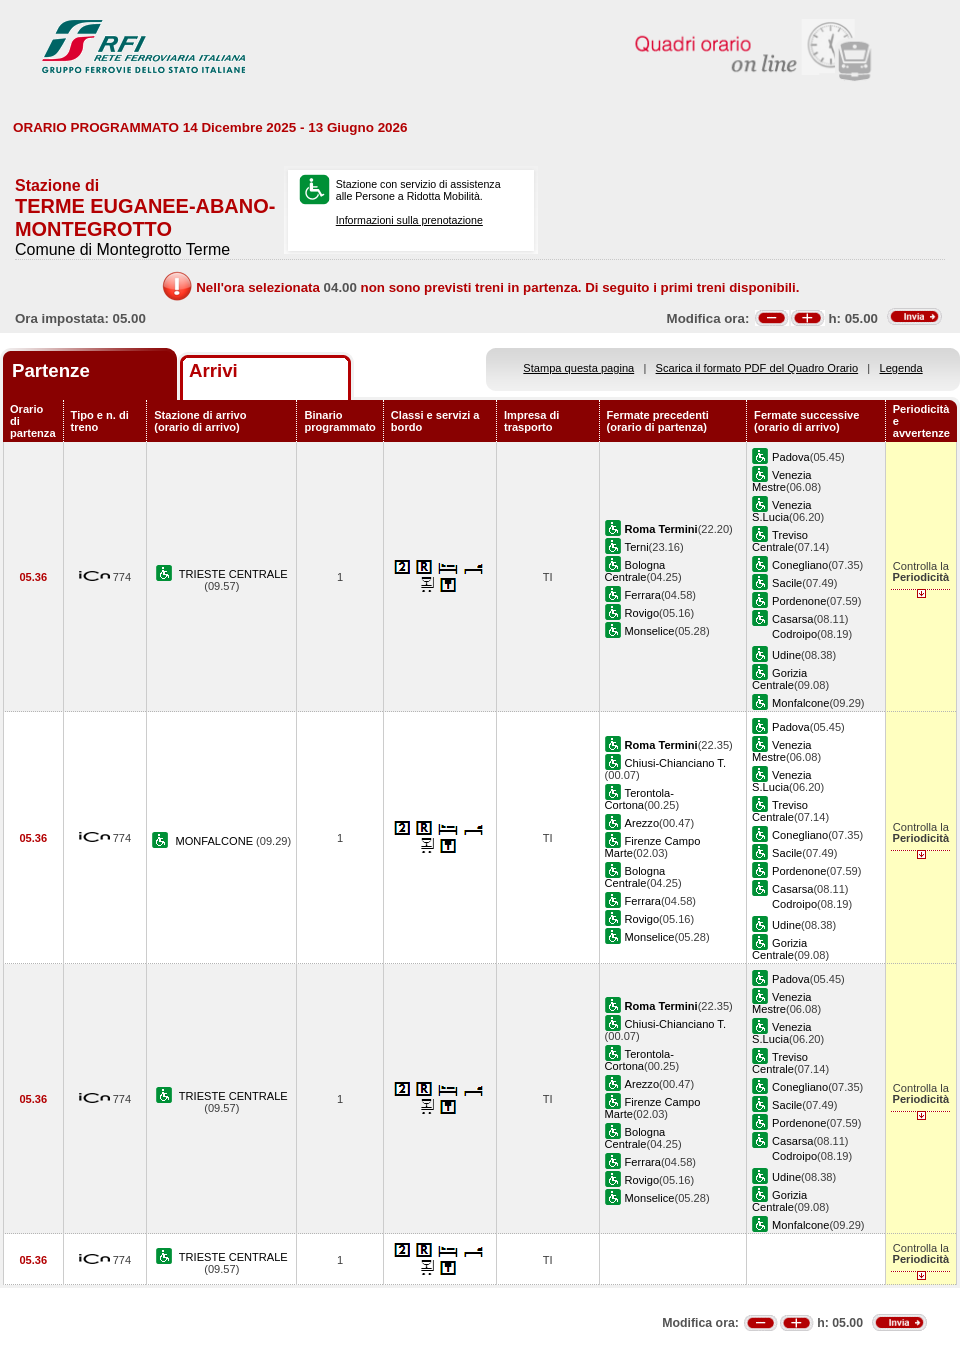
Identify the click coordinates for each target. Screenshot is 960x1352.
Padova (791, 457)
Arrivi (213, 370)
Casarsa (792, 619)
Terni (637, 547)
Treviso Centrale (780, 541)
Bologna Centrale (635, 571)
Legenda (901, 368)
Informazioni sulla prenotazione (409, 220)
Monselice (650, 631)
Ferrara (643, 595)
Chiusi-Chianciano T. (675, 763)
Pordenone (799, 601)
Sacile (787, 583)
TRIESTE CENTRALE (233, 574)
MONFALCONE (215, 841)
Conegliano (800, 565)
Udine (786, 655)
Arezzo (642, 823)
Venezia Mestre (781, 481)
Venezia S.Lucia (781, 511)
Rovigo (642, 613)
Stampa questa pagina (578, 368)
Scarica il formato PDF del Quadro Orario (757, 368)
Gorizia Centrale (779, 679)
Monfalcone (800, 703)
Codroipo (794, 634)
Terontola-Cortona (639, 799)
